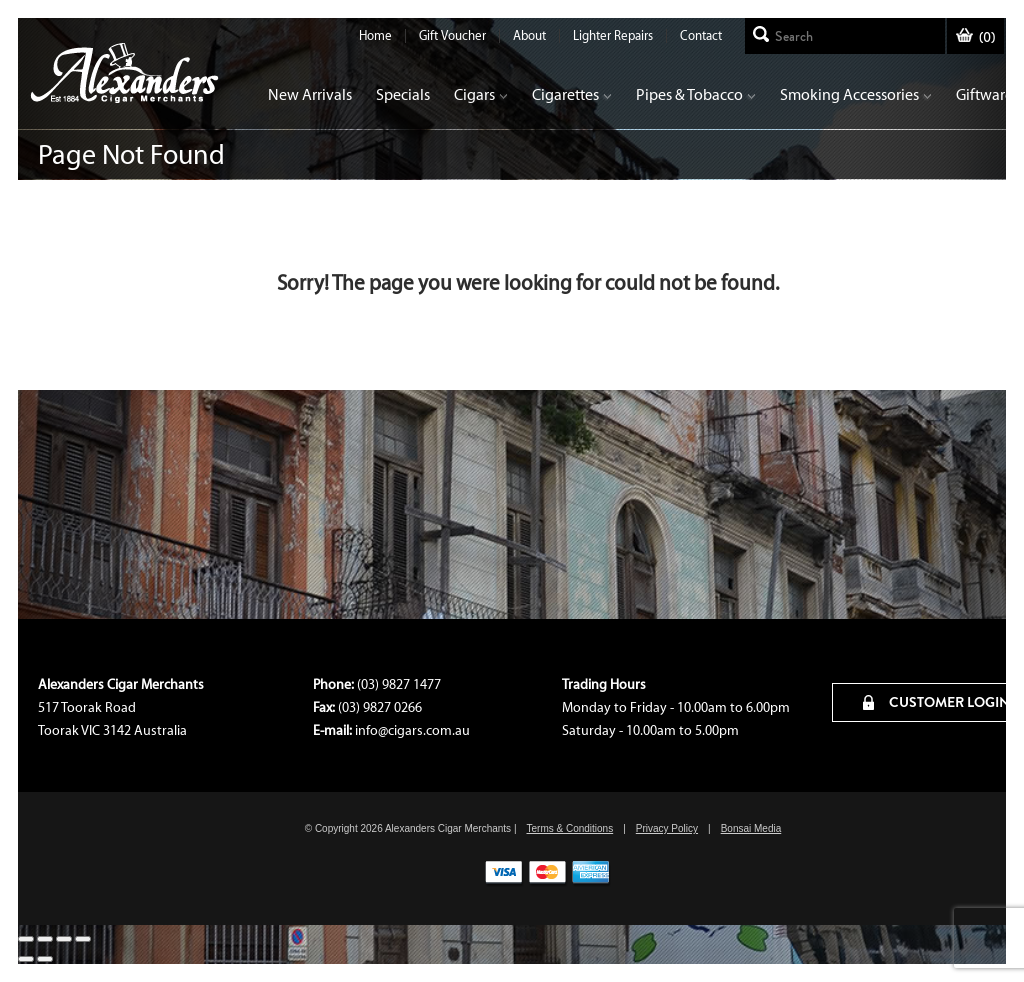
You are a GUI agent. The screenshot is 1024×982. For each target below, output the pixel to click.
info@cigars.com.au (412, 730)
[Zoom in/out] (83, 939)
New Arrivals (310, 94)
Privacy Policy (667, 828)
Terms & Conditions (569, 828)
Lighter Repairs (613, 35)
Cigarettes (572, 94)
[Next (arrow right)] (45, 959)
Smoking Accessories (856, 94)
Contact (701, 35)
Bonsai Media (751, 828)
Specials (403, 94)
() (975, 37)
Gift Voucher (452, 35)
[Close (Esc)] (26, 939)
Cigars (481, 94)
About (529, 35)
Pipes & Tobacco (696, 94)
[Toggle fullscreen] (64, 939)
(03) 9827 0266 (380, 707)
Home (375, 35)
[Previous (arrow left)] (26, 959)
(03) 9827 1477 (399, 684)
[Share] (45, 939)
